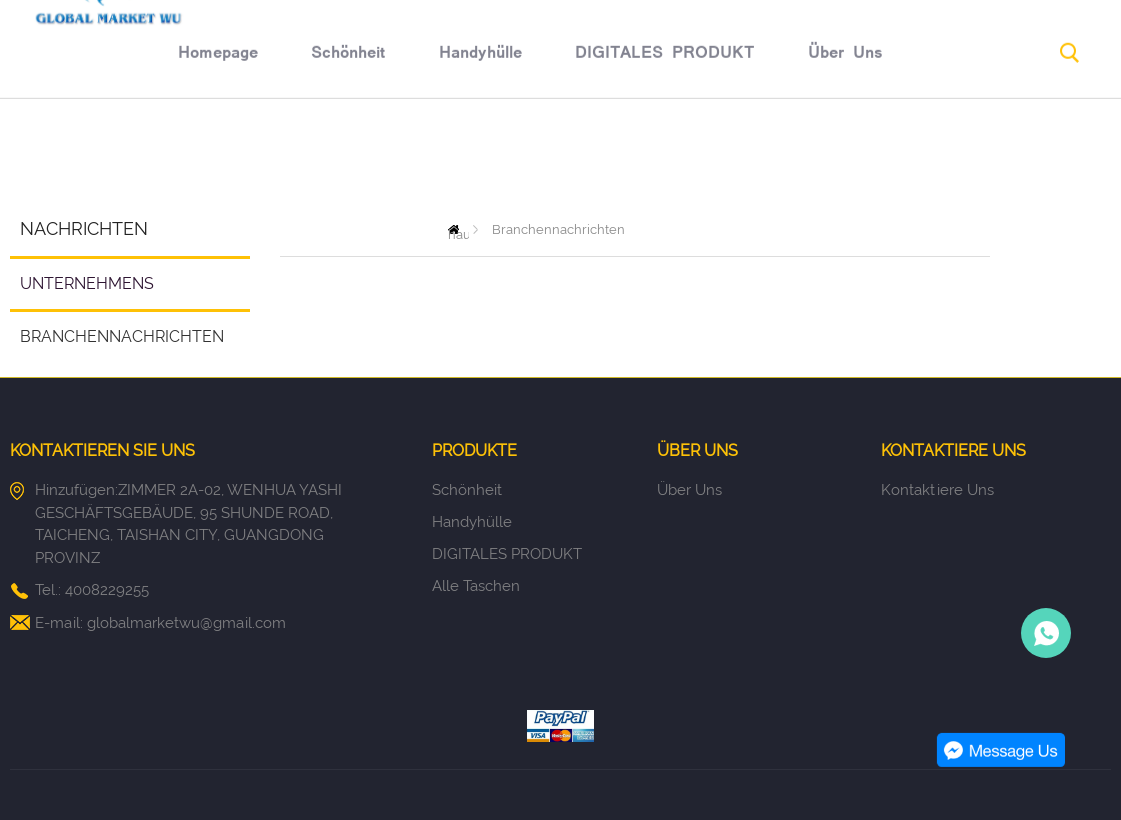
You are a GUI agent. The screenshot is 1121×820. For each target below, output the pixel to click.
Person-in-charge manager (1046, 633)
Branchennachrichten (122, 336)
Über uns (744, 157)
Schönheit (247, 157)
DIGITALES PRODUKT (563, 157)
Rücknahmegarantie (909, 157)
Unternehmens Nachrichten (82, 291)
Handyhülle (378, 157)
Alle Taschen (476, 586)
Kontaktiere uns (937, 490)
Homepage (116, 157)
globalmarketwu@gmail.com (186, 623)
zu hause (458, 230)
